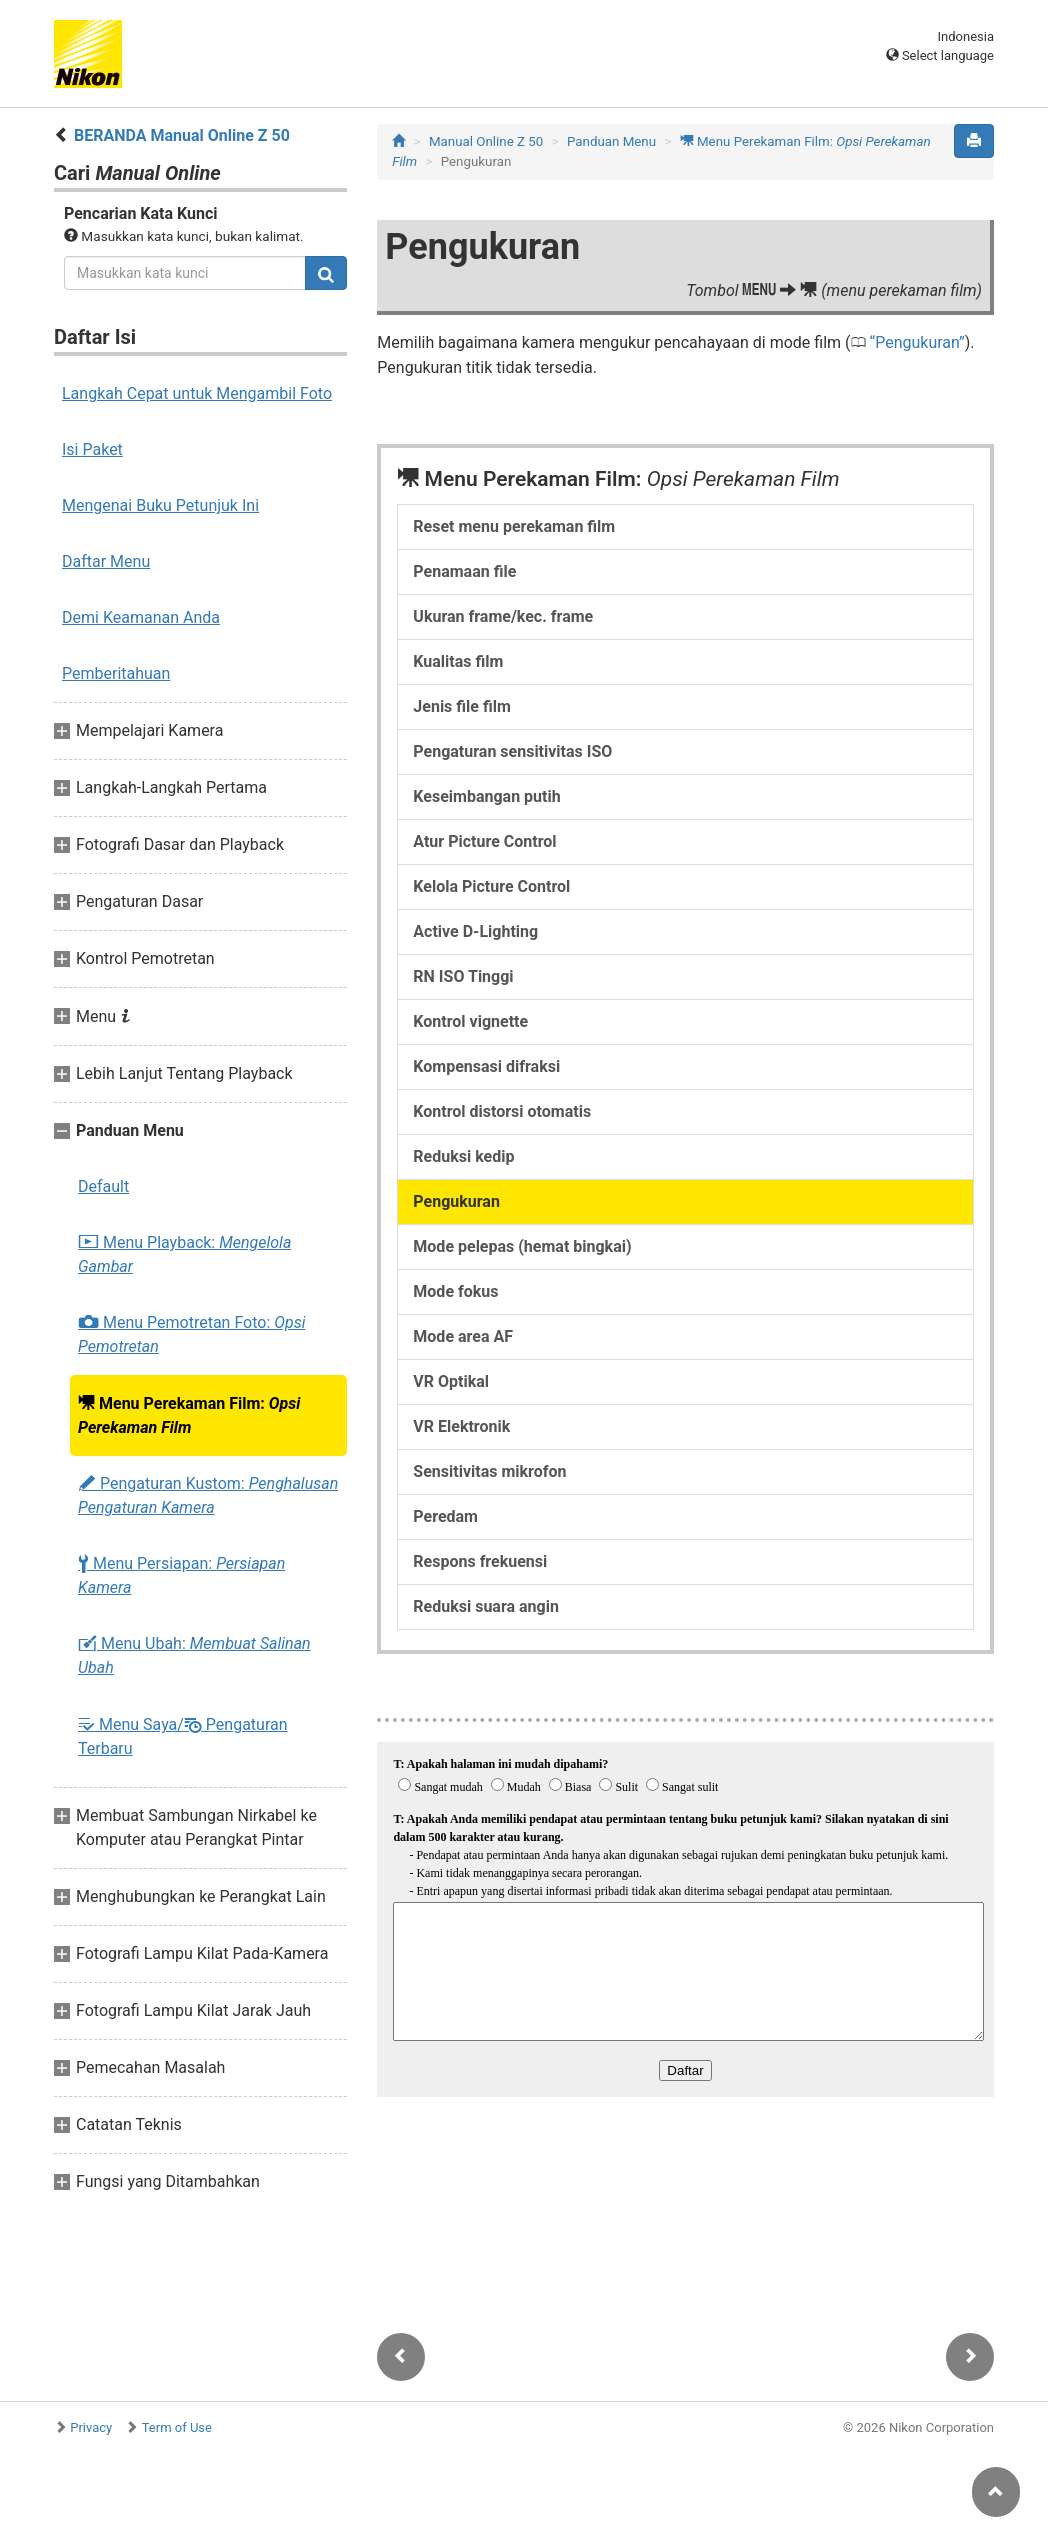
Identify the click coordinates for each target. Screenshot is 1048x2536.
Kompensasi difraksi (486, 1066)
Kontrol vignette (470, 1021)
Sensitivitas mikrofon (489, 1471)
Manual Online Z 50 (486, 141)
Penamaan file (464, 571)
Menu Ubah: (194, 1655)
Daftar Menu (106, 561)
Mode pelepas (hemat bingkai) (522, 1246)
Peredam (445, 1516)
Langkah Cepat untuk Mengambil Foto (197, 393)
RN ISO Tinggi (463, 976)
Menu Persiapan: (181, 1575)
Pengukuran (917, 342)
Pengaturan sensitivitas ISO (512, 751)
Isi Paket (92, 449)
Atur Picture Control (484, 841)
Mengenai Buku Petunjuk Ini (160, 505)
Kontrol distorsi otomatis (502, 1111)
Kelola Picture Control (491, 886)
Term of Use (177, 2427)
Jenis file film (461, 706)
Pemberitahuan (116, 673)
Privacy (91, 2427)
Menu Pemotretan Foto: (191, 1334)
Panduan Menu (611, 141)
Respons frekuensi (480, 1561)
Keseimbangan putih (486, 796)
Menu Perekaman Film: (189, 1415)
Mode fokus (455, 1291)
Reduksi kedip (463, 1156)
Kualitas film (458, 661)
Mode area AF (463, 1336)
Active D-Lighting (475, 931)
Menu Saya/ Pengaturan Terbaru (183, 1736)
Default (103, 1186)
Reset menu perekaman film (514, 526)
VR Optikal (451, 1381)
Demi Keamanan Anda (141, 617)
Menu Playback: (184, 1254)
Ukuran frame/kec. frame (503, 616)
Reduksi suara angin (486, 1606)
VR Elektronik (461, 1426)
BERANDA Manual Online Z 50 (182, 135)
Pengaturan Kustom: (208, 1495)
